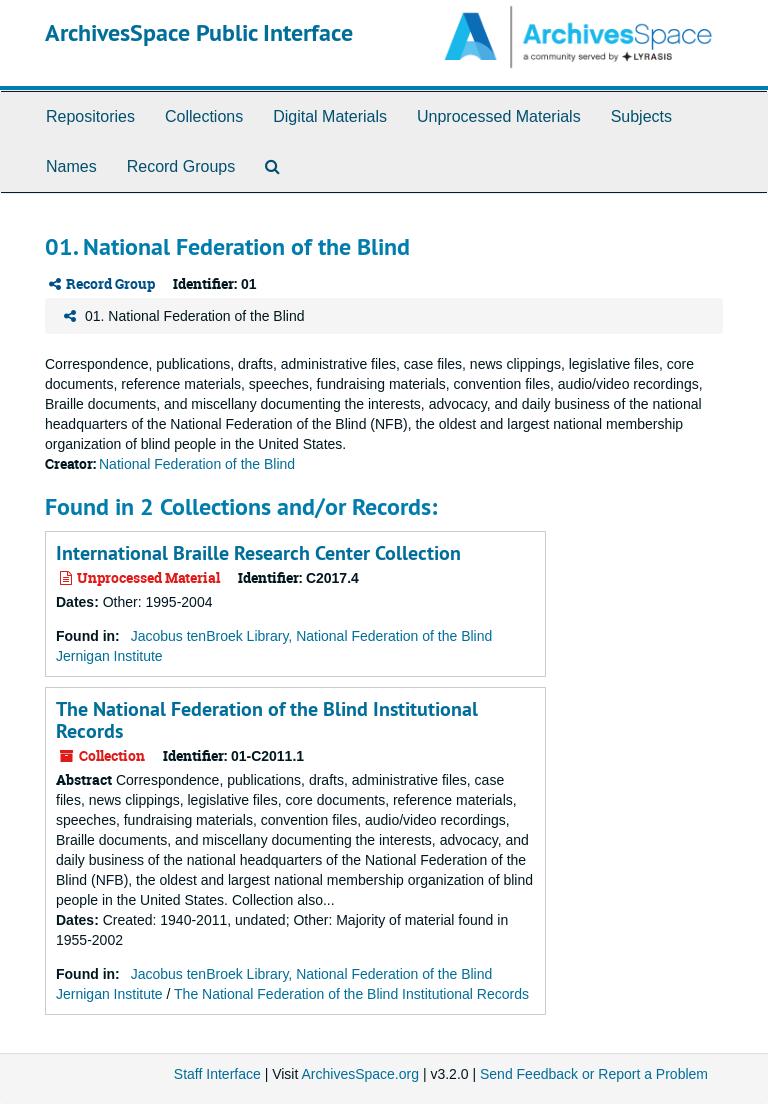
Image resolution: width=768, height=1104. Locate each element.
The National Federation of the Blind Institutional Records (267, 720)
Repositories (90, 116)
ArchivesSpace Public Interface (199, 32)
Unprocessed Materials (499, 116)
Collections (204, 116)
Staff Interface (217, 1074)
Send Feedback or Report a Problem (594, 1074)
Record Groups (181, 166)
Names (71, 166)
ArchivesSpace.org (360, 1074)
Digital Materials (330, 116)
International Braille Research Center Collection (258, 553)
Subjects (641, 116)
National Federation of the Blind (197, 464)
